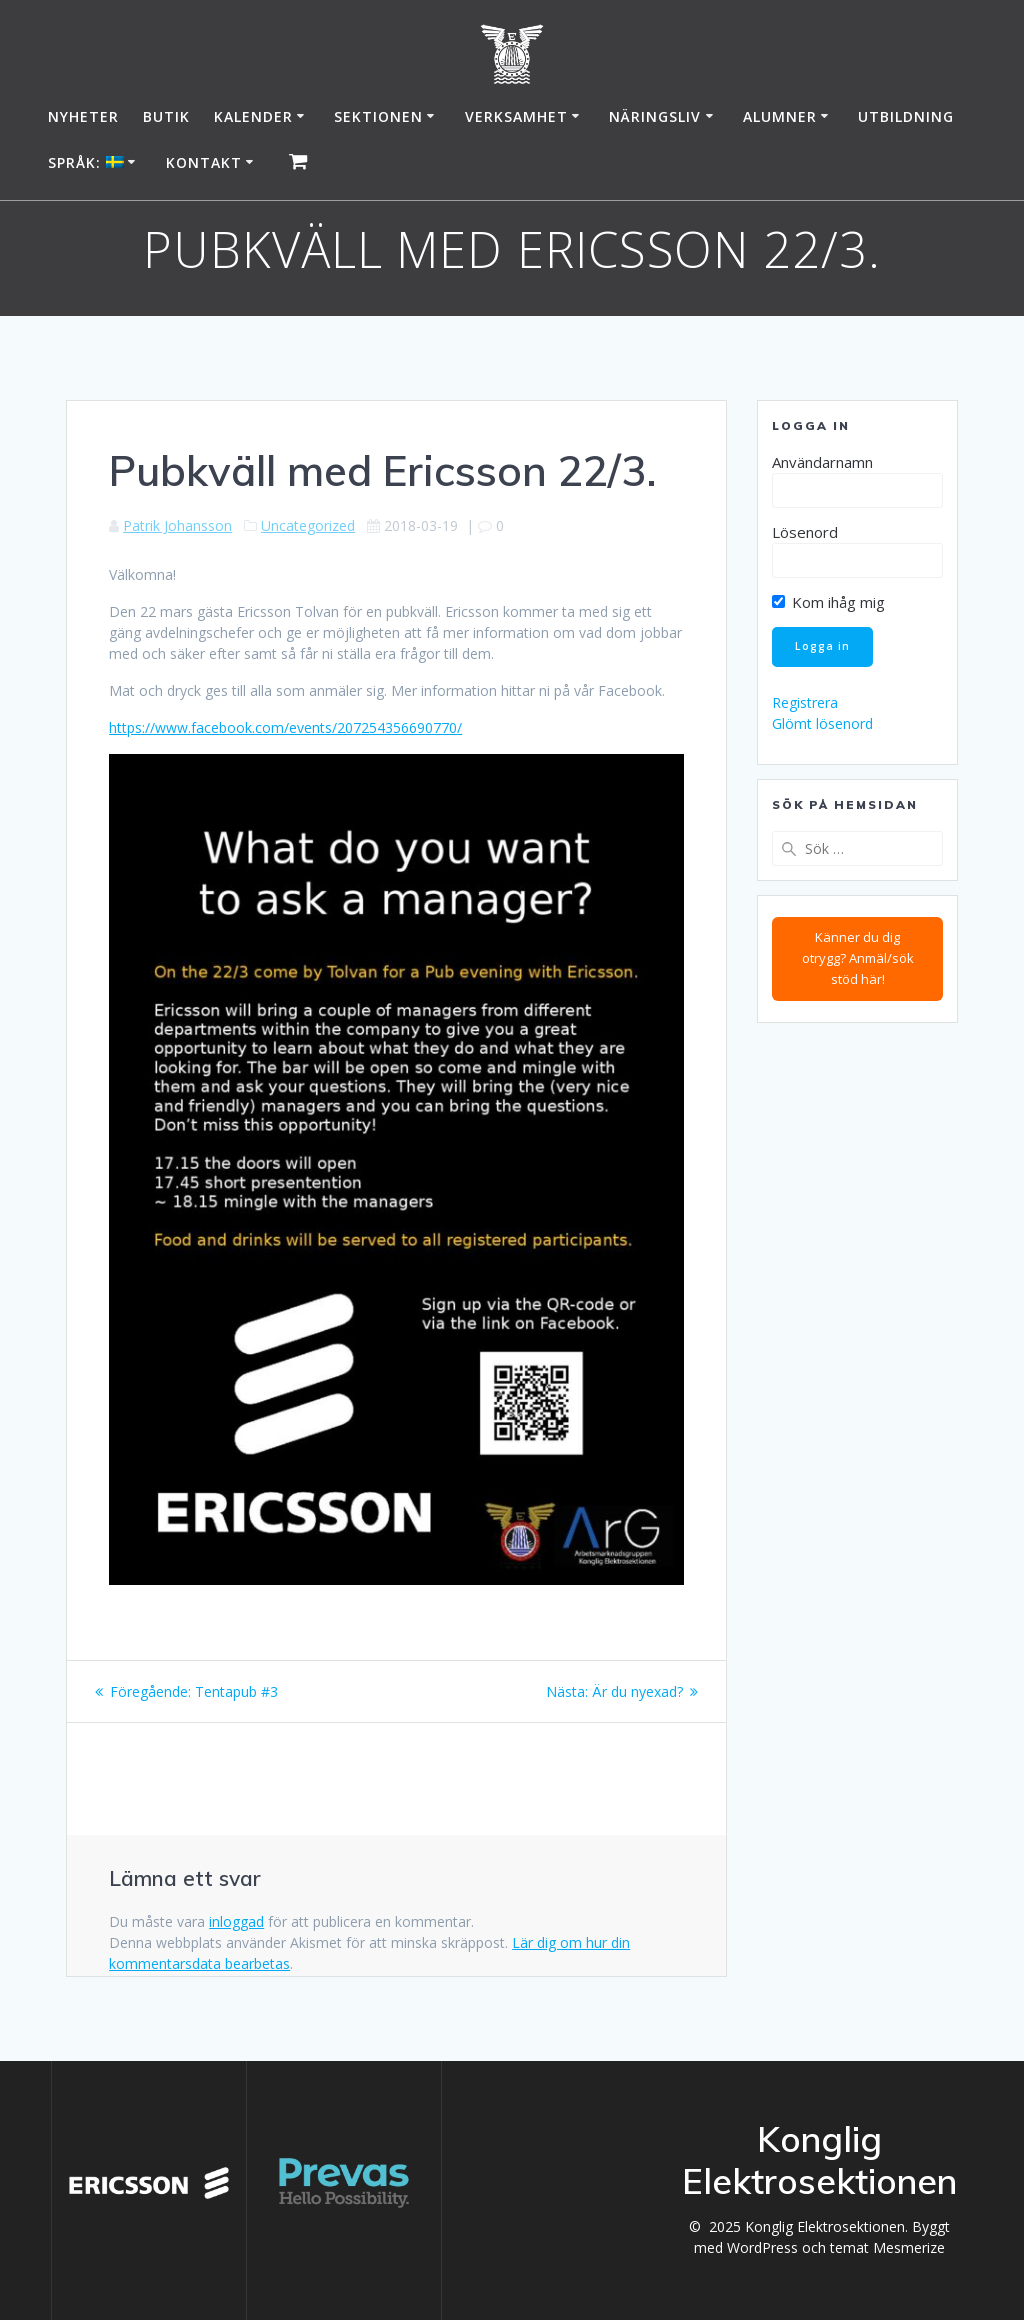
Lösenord (805, 532)
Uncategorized (308, 525)
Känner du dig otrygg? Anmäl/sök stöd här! (858, 958)
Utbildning (906, 116)
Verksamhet (516, 116)
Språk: (86, 162)
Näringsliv (655, 116)
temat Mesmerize (887, 2247)
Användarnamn (822, 462)
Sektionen (378, 116)
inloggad (236, 1921)
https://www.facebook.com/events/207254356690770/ (285, 727)
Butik (166, 116)
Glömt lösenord (822, 723)
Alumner (780, 116)
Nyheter (83, 116)
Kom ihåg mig (828, 602)
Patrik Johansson (177, 525)
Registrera (805, 702)
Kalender (253, 116)
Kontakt (204, 162)
